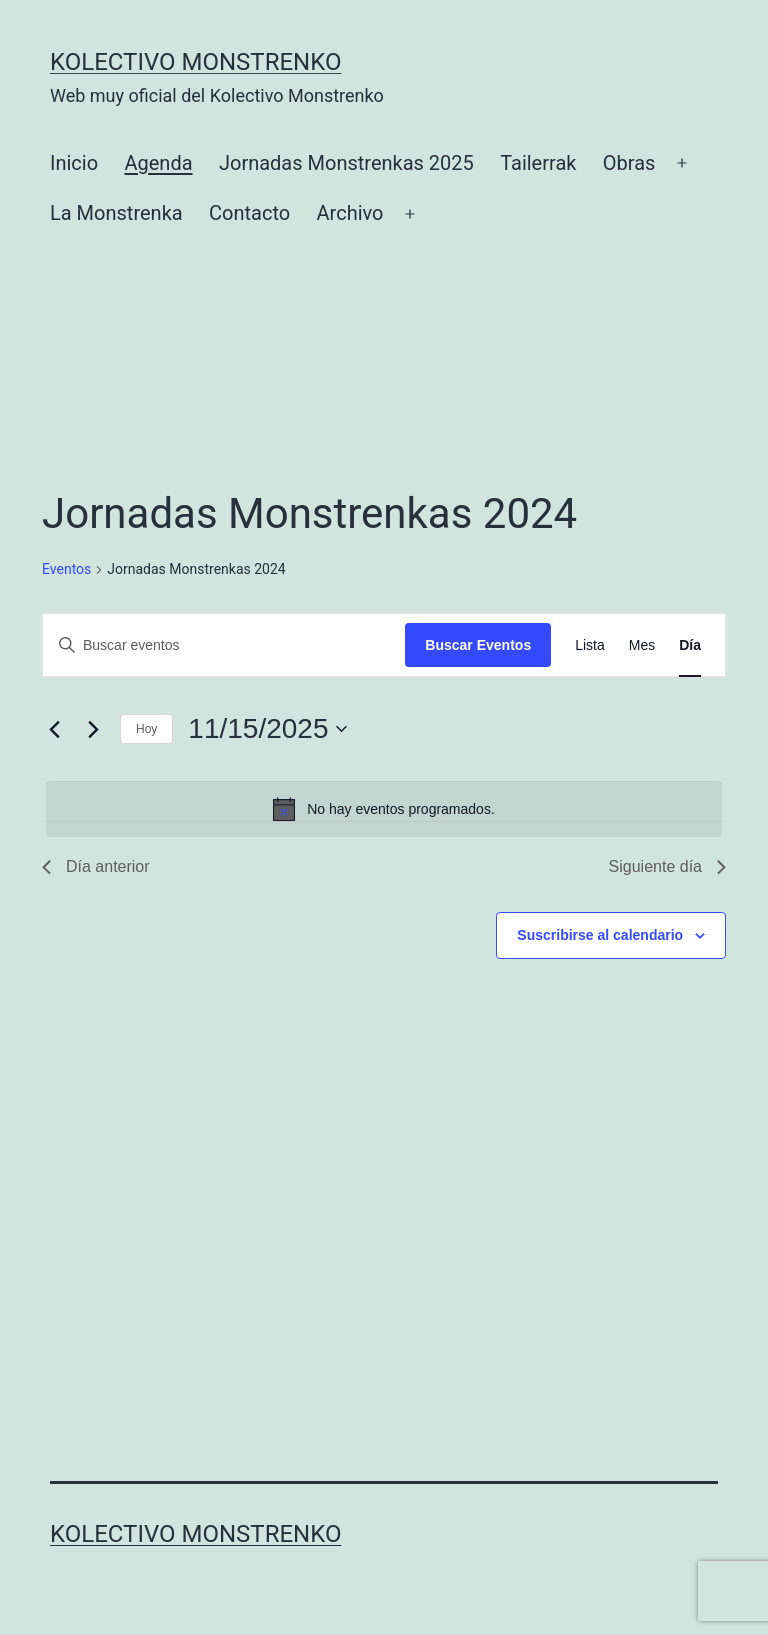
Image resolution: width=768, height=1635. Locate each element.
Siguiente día (667, 866)
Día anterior (96, 866)
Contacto (249, 213)
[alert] (384, 809)
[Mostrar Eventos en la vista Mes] (642, 645)
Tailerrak (538, 163)
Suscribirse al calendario (600, 935)
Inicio (74, 163)
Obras (629, 163)
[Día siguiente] (93, 729)
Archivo (350, 213)
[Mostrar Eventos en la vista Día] (690, 645)
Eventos (66, 569)
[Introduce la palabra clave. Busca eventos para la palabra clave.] (224, 645)
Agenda (158, 163)
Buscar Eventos (478, 645)
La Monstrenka (116, 213)
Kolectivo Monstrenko (195, 62)
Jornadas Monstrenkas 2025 (346, 163)
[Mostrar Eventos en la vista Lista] (590, 645)
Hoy (146, 729)
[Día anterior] (54, 729)
